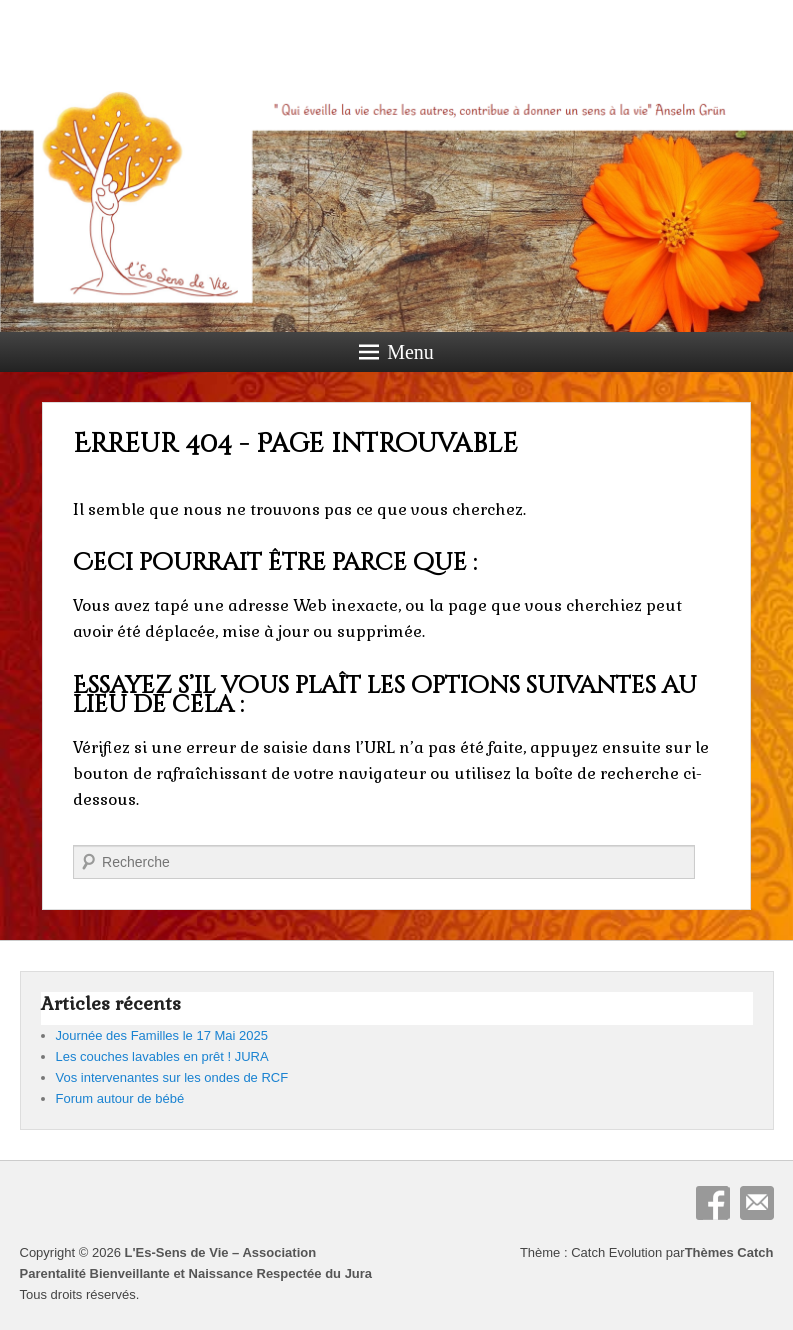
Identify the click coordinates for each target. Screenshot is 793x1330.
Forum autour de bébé (120, 1098)
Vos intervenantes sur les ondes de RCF (172, 1077)
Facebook (713, 1203)
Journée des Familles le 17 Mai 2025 (162, 1035)
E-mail (757, 1203)
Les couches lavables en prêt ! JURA (162, 1056)
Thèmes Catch (729, 1252)
